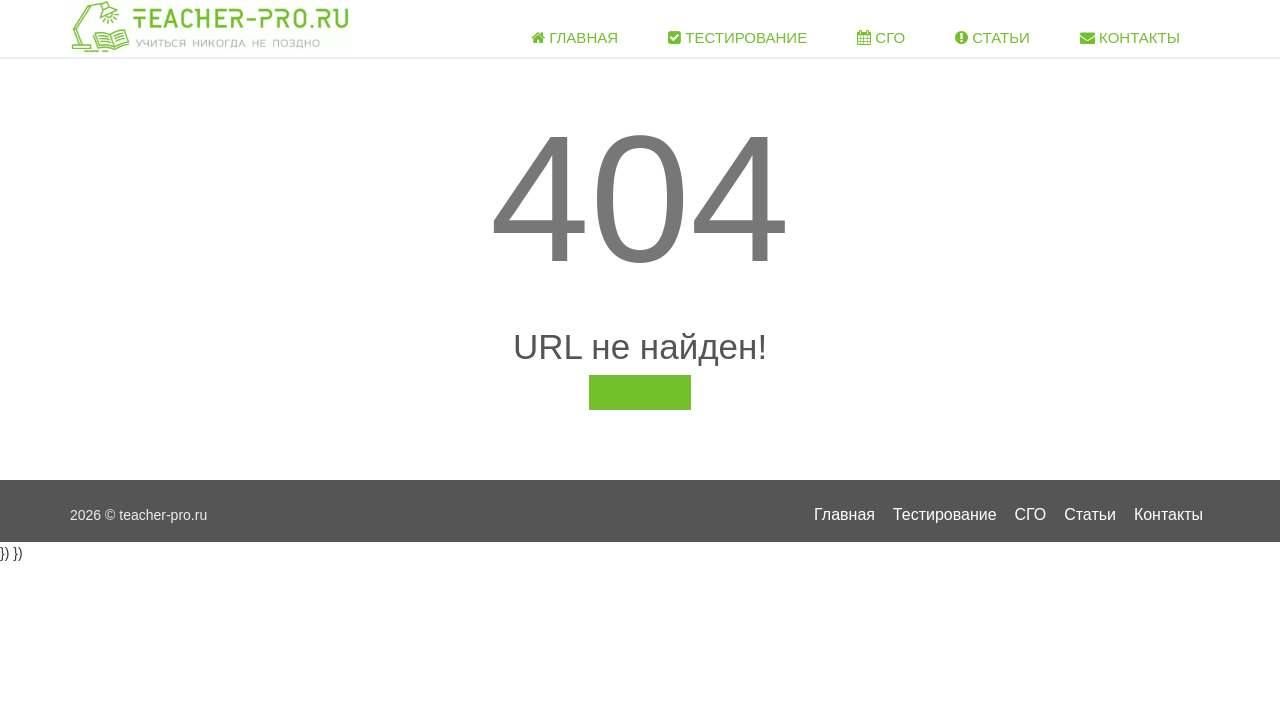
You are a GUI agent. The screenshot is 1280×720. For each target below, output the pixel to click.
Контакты (1130, 37)
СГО (881, 37)
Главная (574, 37)
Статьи (992, 37)
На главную (639, 392)
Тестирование (737, 37)
